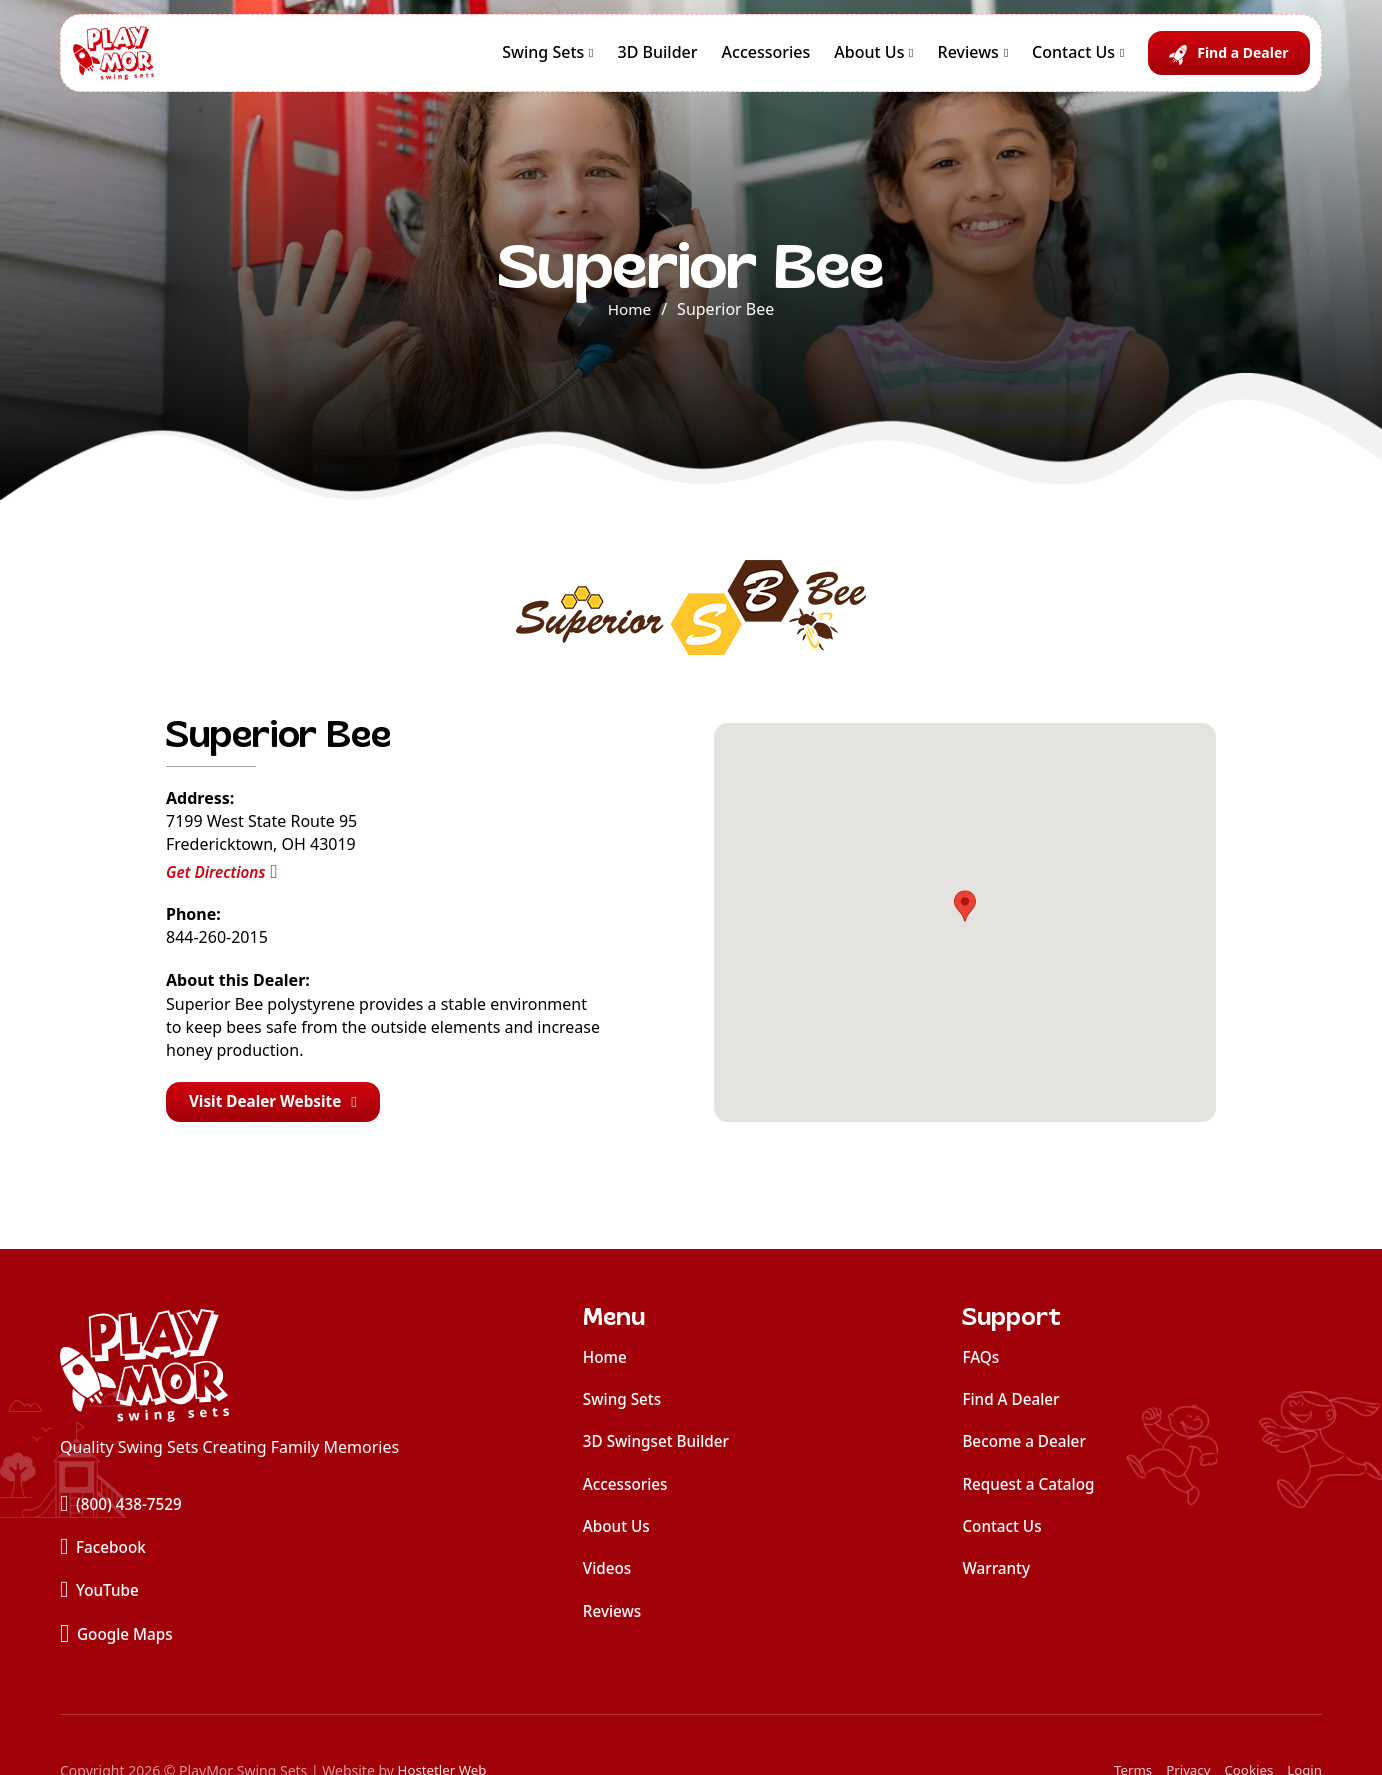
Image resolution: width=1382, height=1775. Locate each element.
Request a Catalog (1031, 1489)
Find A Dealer (1013, 1402)
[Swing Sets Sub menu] (591, 60)
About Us (869, 59)
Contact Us (1073, 59)
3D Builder (658, 59)
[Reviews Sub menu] (1006, 60)
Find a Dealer (1242, 59)
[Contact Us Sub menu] (1122, 60)
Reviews (968, 59)
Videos (608, 1575)
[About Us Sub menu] (911, 60)
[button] (965, 908)
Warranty (997, 1575)
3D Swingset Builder (659, 1445)
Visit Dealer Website (278, 1103)
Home (630, 309)
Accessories (766, 59)
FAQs (981, 1359)
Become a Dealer (1026, 1445)
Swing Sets (543, 59)
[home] (229, 1368)
